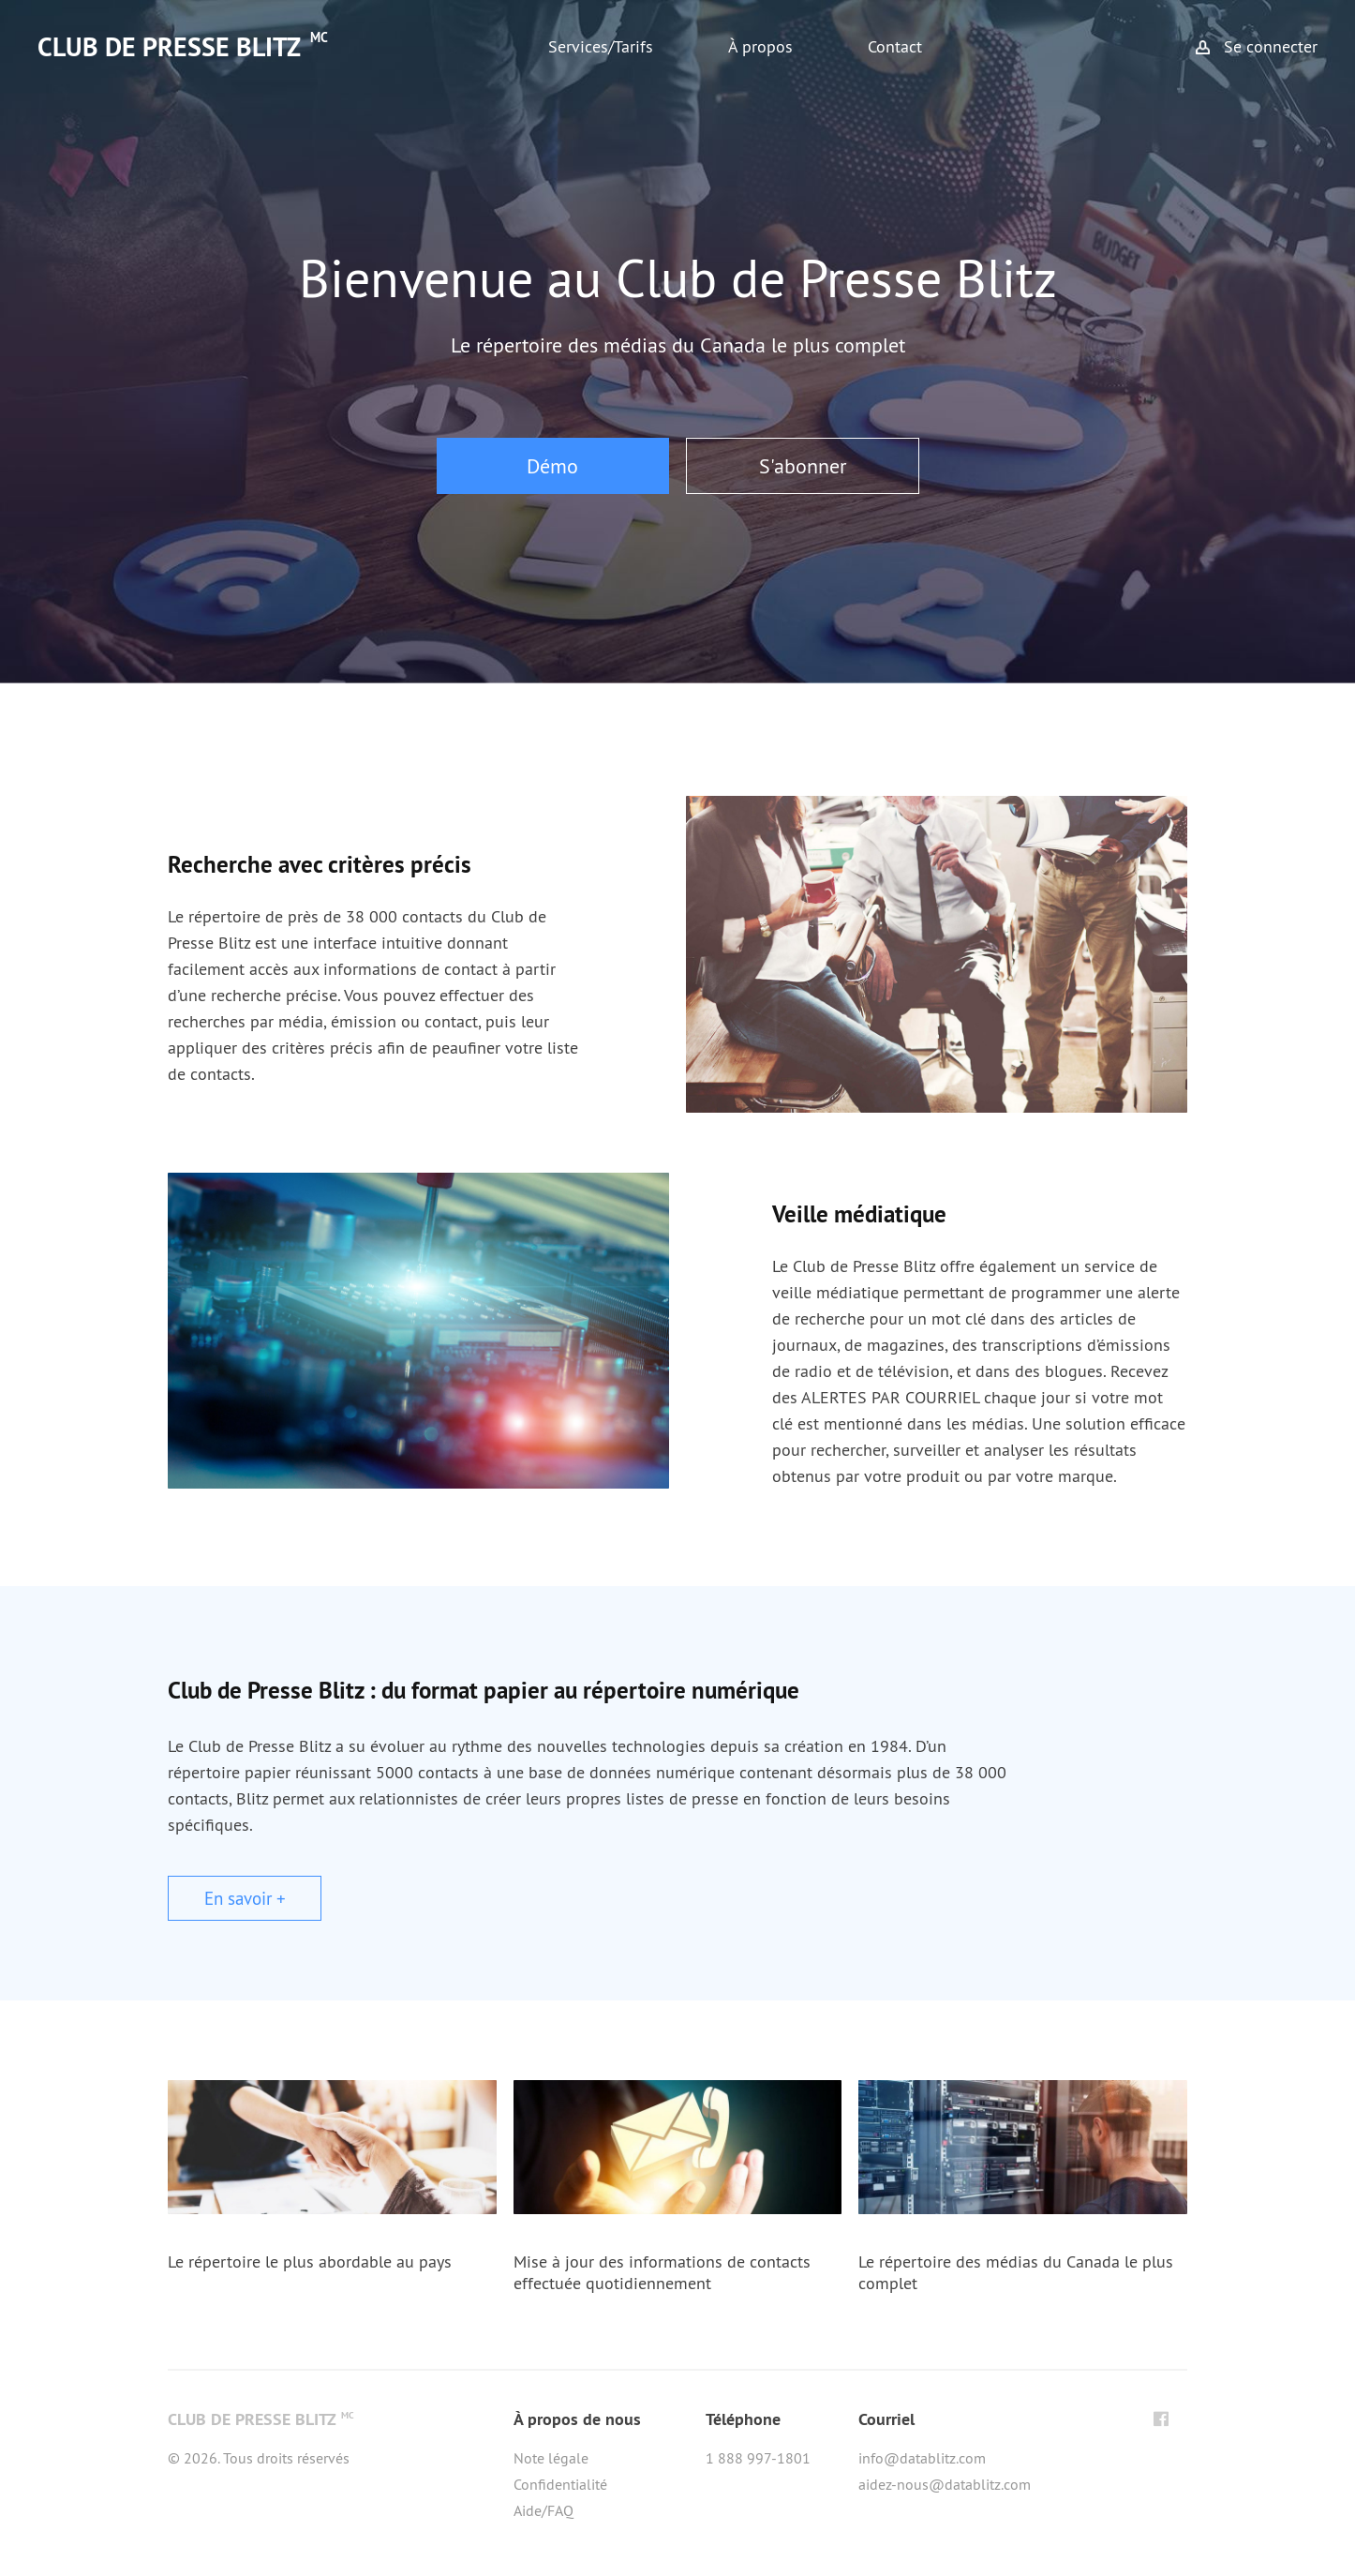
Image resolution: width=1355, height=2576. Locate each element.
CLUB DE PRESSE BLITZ (182, 47)
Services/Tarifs (600, 46)
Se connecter (1271, 46)
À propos (760, 46)
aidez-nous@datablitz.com (944, 2484)
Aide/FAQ (543, 2510)
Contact (895, 46)
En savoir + (245, 1898)
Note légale (551, 2458)
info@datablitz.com (922, 2458)
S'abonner (802, 466)
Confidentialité (560, 2484)
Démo (552, 466)
